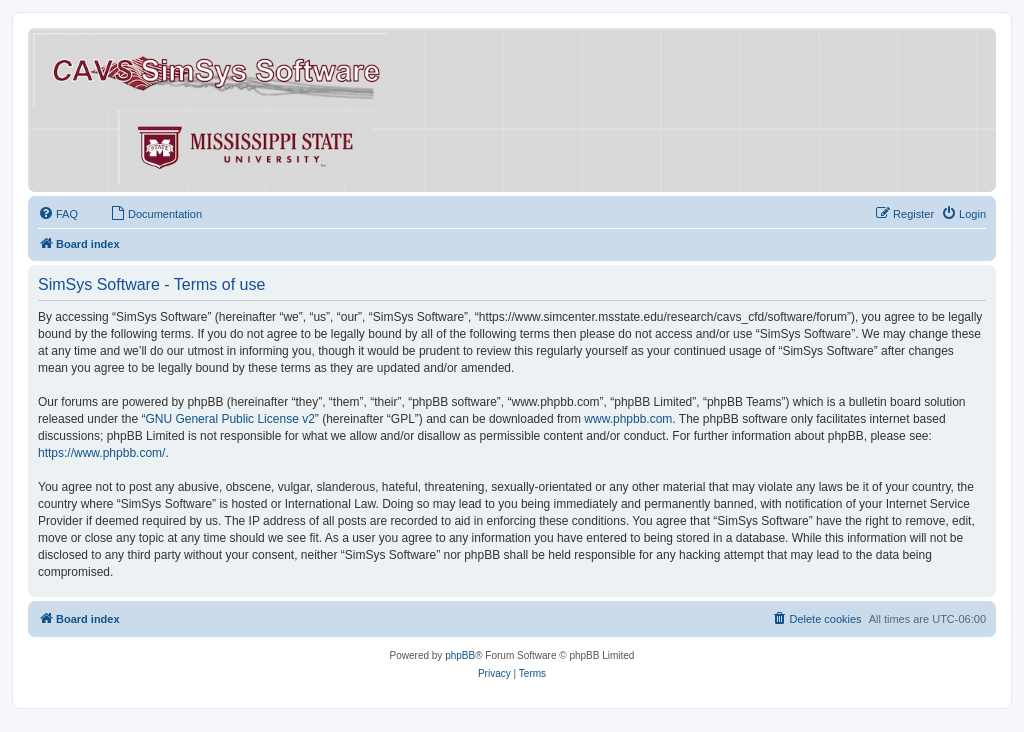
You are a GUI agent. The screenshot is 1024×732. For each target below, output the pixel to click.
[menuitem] (58, 214)
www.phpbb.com (628, 419)
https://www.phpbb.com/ (101, 453)
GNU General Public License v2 (229, 419)
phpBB (460, 655)
